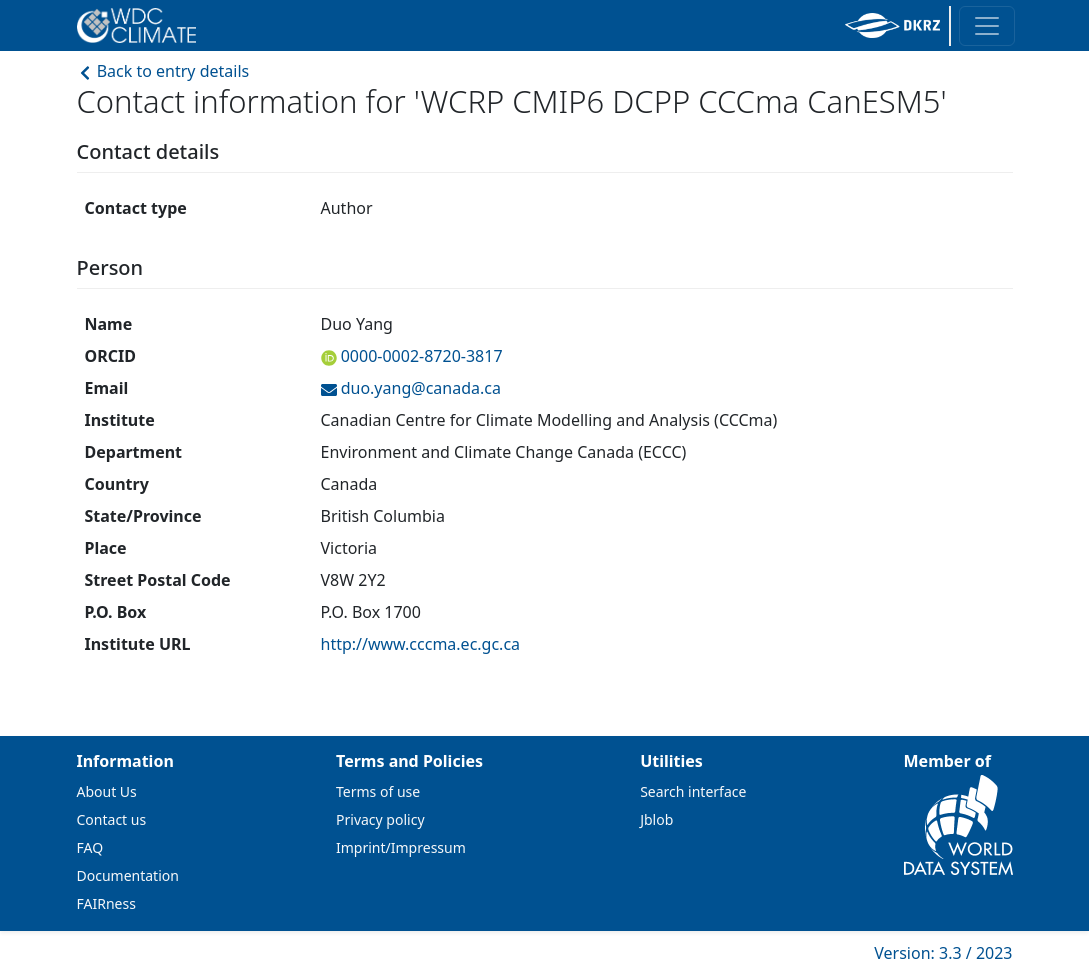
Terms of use (378, 791)
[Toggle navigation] (987, 26)
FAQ (90, 847)
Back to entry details (163, 71)
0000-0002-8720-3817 (420, 356)
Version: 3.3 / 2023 (943, 953)
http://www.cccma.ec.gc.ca (421, 644)
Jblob (656, 819)
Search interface (693, 791)
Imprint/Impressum (401, 847)
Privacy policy (380, 819)
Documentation (128, 875)
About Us (107, 791)
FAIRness (106, 903)
